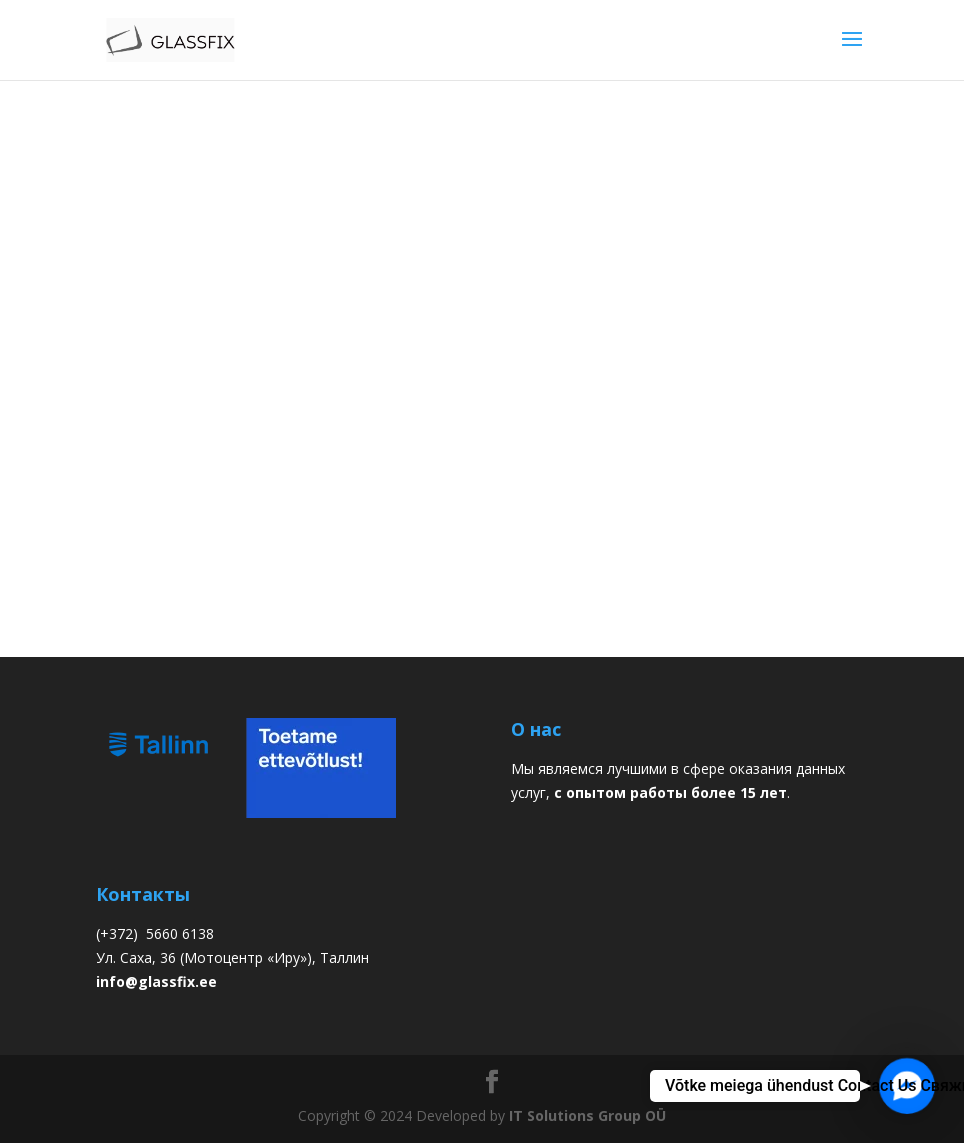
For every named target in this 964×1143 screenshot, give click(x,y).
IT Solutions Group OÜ (587, 1115)
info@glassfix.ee (156, 981)
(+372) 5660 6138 (155, 933)
